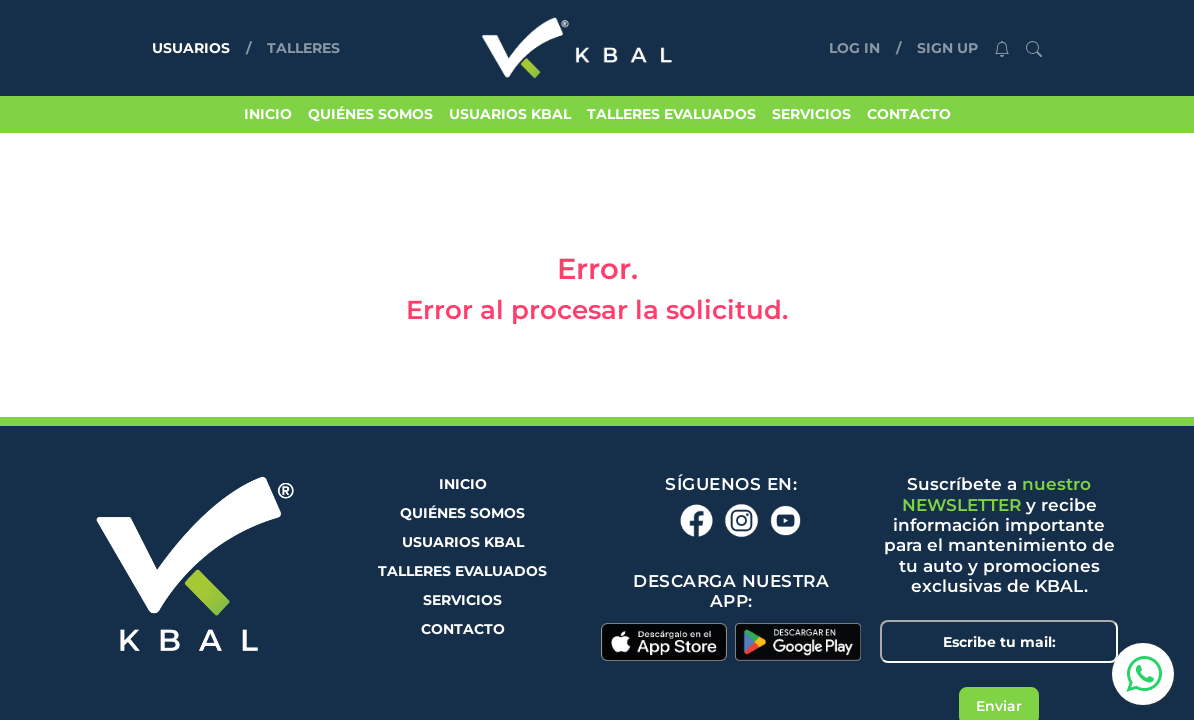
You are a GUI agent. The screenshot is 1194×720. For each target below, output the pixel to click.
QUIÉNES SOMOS (370, 114)
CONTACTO (909, 114)
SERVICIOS (811, 114)
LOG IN (854, 48)
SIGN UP (947, 48)
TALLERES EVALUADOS (671, 114)
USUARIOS (195, 47)
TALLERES (303, 48)
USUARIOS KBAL (510, 114)
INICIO (268, 114)
